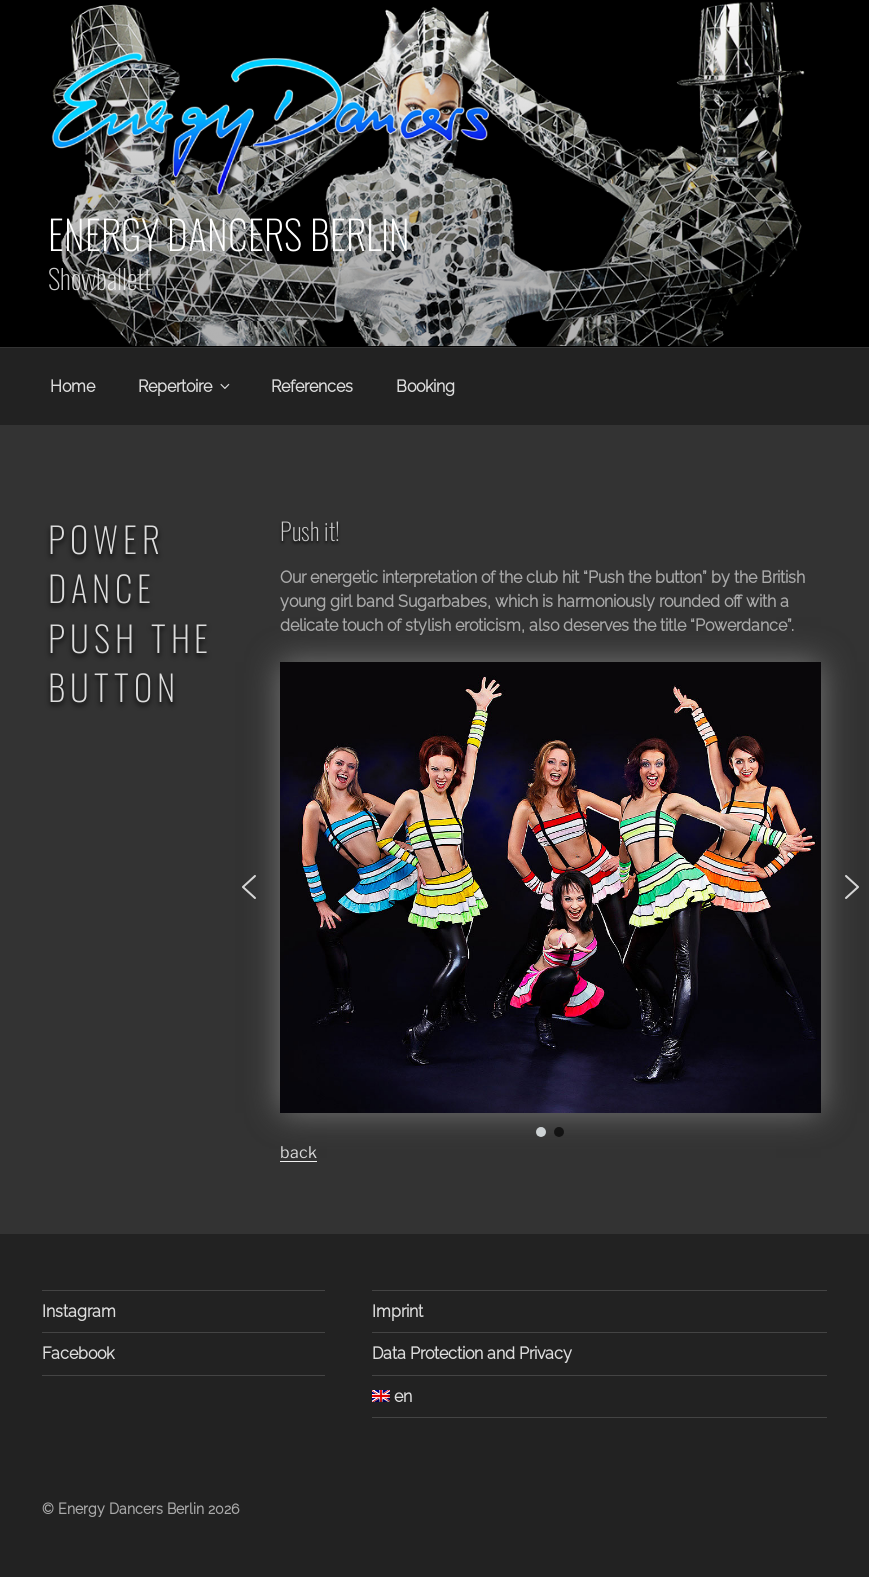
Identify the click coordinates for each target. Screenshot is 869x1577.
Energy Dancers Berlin (229, 233)
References (312, 386)
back (298, 1152)
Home (72, 386)
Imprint (397, 1311)
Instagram (79, 1311)
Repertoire (185, 386)
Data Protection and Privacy (472, 1353)
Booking (425, 386)
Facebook (78, 1353)
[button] (249, 887)
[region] (550, 901)
